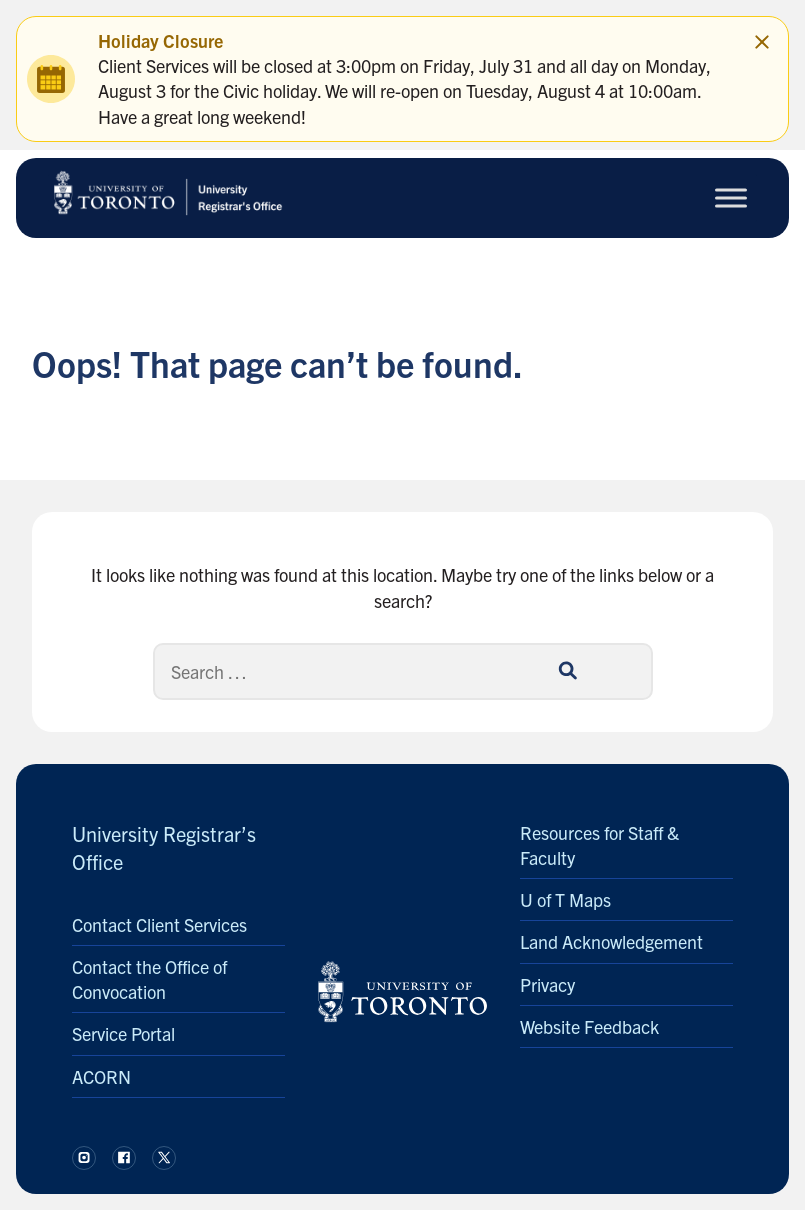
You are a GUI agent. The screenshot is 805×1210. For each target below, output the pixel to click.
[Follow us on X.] (164, 1158)
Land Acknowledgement (611, 941)
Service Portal (123, 1033)
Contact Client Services (159, 924)
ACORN (101, 1076)
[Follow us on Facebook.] (124, 1158)
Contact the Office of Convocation (149, 979)
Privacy (547, 984)
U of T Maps (565, 899)
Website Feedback (589, 1026)
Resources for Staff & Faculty (599, 845)
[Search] (403, 671)
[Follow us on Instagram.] (84, 1158)
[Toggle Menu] (731, 197)
